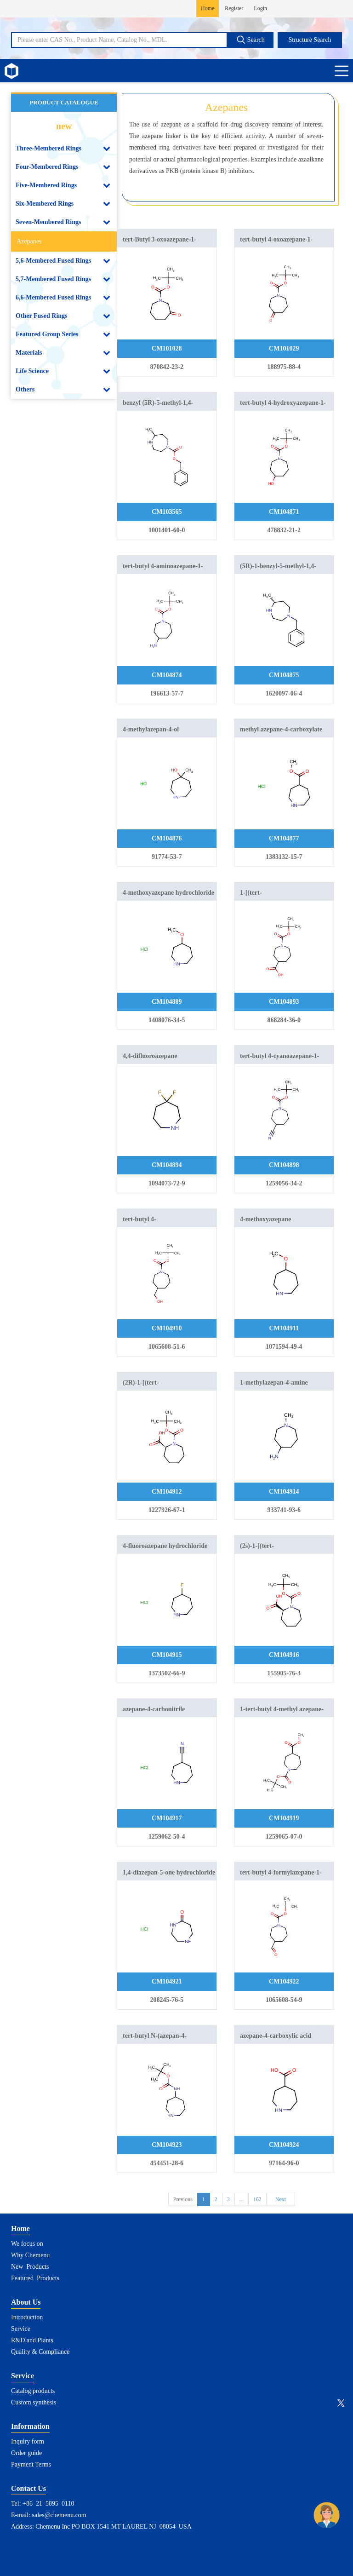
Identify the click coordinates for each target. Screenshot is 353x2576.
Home (207, 8)
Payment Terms (31, 2464)
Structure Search (310, 39)
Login (260, 8)
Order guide (26, 2453)
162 (257, 2199)
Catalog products (33, 2390)
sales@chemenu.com (59, 2515)
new (64, 126)
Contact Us (28, 2488)
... (241, 2199)
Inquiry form (27, 2441)
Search (250, 39)
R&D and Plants (32, 2340)
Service (20, 2328)
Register (234, 8)
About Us (25, 2302)
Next (280, 2199)
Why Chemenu (30, 2255)
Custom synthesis (33, 2402)
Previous (183, 2199)
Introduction (27, 2317)
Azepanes (29, 241)
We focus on (27, 2243)
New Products (30, 2266)
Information (30, 2426)
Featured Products (35, 2278)
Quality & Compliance (40, 2351)
